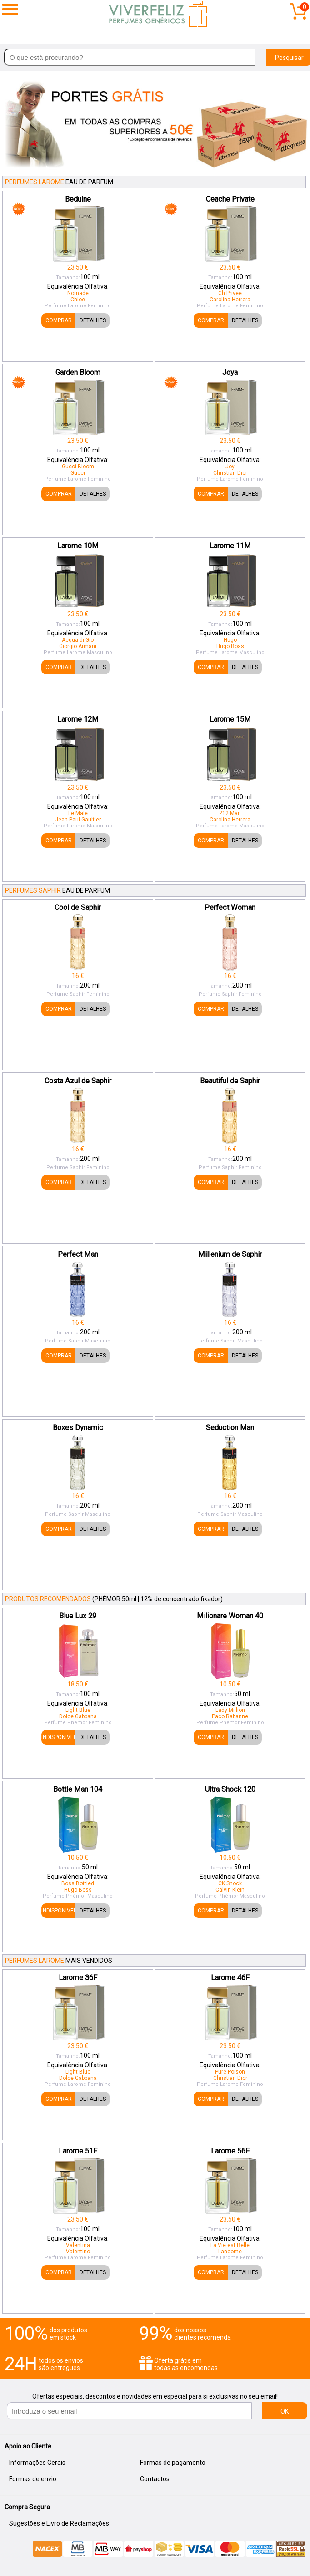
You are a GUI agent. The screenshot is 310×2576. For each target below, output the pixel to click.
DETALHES (93, 320)
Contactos (155, 2479)
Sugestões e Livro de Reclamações (59, 2523)
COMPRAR (58, 320)
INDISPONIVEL (58, 1737)
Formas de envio (32, 2479)
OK (284, 2411)
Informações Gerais (37, 2462)
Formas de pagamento (172, 2462)
